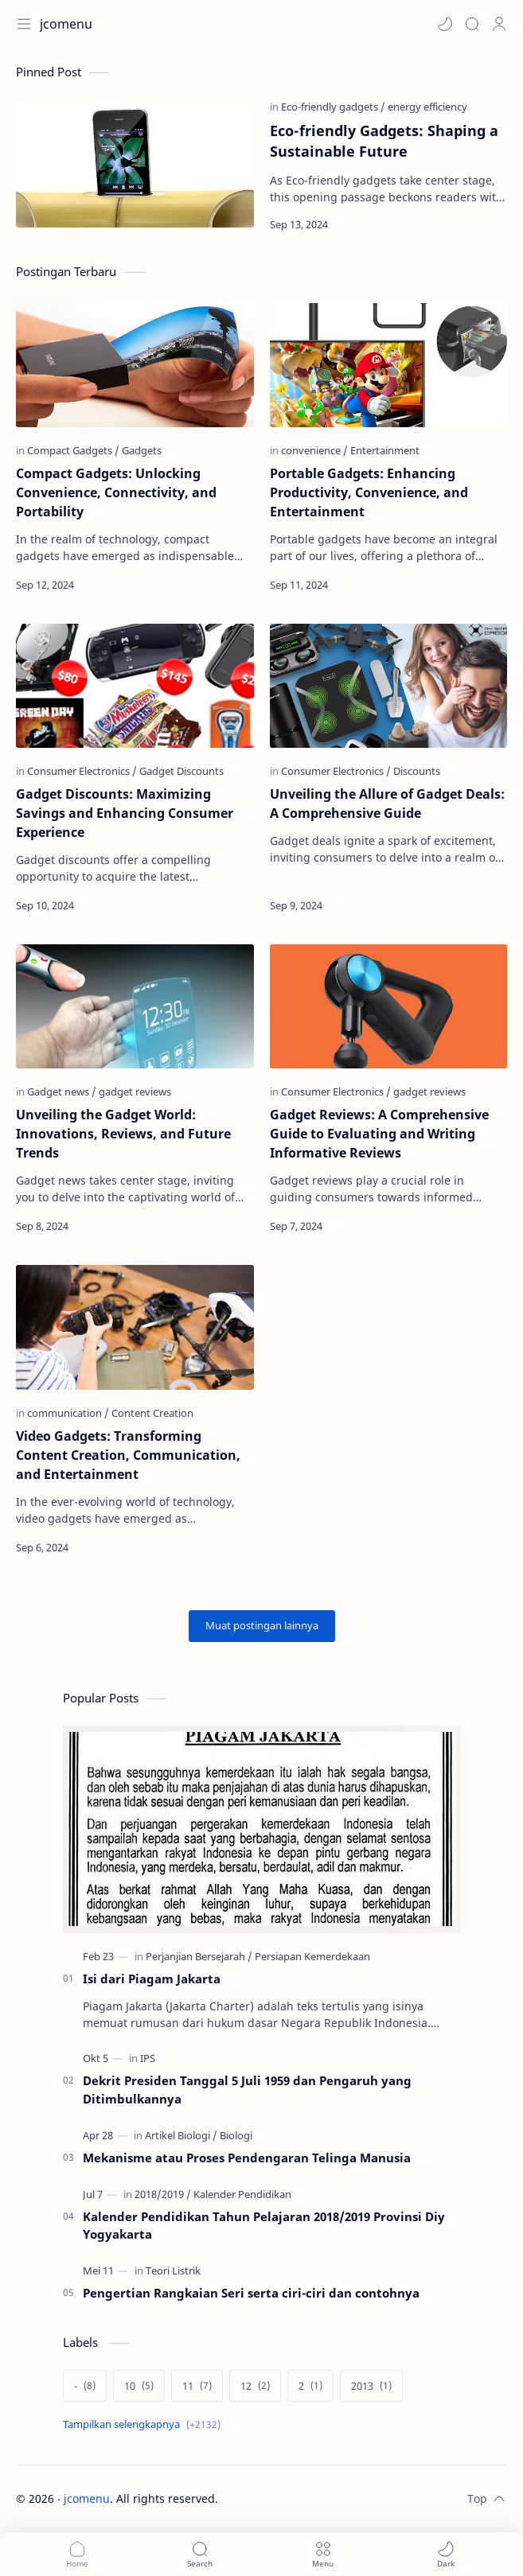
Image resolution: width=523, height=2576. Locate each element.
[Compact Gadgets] (73, 450)
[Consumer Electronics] (82, 771)
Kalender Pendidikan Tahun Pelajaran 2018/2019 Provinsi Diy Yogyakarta (264, 2225)
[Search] (472, 24)
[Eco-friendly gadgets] (333, 106)
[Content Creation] (152, 1413)
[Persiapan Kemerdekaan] (312, 1956)
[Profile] (499, 24)
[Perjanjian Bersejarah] (199, 1956)
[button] (445, 24)
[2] (310, 2386)
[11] (197, 2386)
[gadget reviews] (135, 1091)
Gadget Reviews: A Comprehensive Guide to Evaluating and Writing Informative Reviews (379, 1134)
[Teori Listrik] (173, 2270)
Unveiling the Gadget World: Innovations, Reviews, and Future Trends (123, 1134)
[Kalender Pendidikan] (242, 2194)
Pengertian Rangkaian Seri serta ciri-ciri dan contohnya (251, 2293)
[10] (139, 2386)
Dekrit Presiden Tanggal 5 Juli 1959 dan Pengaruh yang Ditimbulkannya (247, 2089)
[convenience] (314, 450)
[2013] (371, 2386)
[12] (255, 2386)
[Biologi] (236, 2135)
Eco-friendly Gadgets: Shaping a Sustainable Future (384, 141)
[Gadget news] (61, 1091)
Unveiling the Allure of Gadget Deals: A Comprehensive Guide (387, 803)
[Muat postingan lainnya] (262, 1626)
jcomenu (87, 2498)
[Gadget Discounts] (181, 771)
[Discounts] (416, 771)
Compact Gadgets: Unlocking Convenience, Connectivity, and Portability (116, 492)
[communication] (68, 1413)
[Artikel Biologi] (181, 2135)
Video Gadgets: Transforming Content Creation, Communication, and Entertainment (128, 1455)
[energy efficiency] (427, 106)
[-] (85, 2386)
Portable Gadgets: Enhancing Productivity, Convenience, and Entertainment (369, 492)
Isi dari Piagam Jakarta (152, 1978)
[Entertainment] (385, 450)
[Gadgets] (142, 450)
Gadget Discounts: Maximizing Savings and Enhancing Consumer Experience (124, 813)
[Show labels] (145, 2424)
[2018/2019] (163, 2194)
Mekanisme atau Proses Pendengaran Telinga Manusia (247, 2157)
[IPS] (147, 2058)
